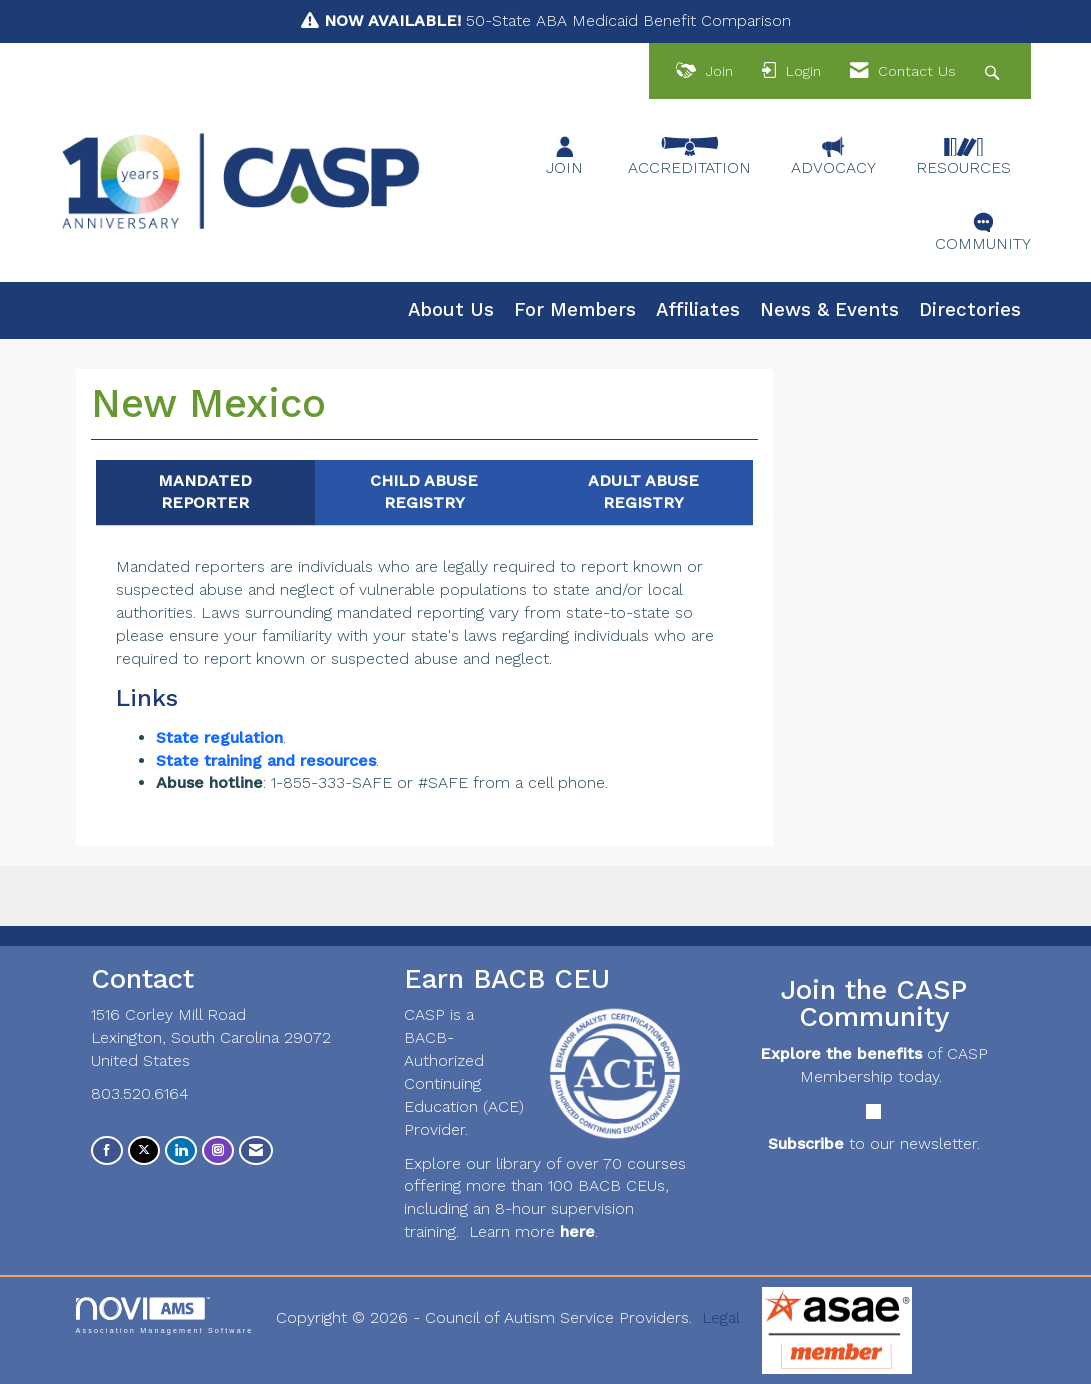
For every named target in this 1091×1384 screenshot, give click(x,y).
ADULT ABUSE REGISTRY (643, 492)
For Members (575, 310)
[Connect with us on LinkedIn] (181, 1150)
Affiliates (698, 310)
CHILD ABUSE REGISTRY (424, 492)
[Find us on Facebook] (107, 1150)
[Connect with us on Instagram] (218, 1150)
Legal (721, 1317)
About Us (451, 310)
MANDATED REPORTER (205, 492)
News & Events (829, 310)
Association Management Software (165, 1315)
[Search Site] (994, 71)
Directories (970, 310)
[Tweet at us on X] (144, 1150)
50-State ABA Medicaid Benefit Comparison (557, 20)
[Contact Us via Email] (256, 1150)
